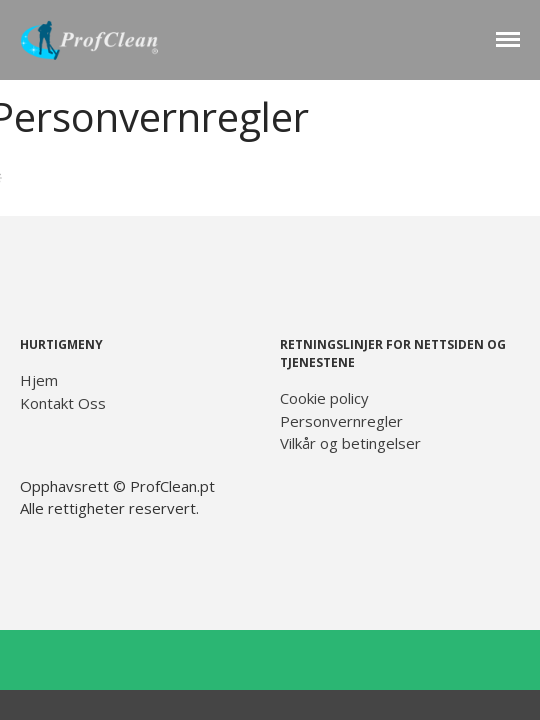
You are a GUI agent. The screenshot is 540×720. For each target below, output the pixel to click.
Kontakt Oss (63, 403)
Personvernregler (341, 421)
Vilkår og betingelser (350, 443)
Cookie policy (324, 398)
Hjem (39, 380)
